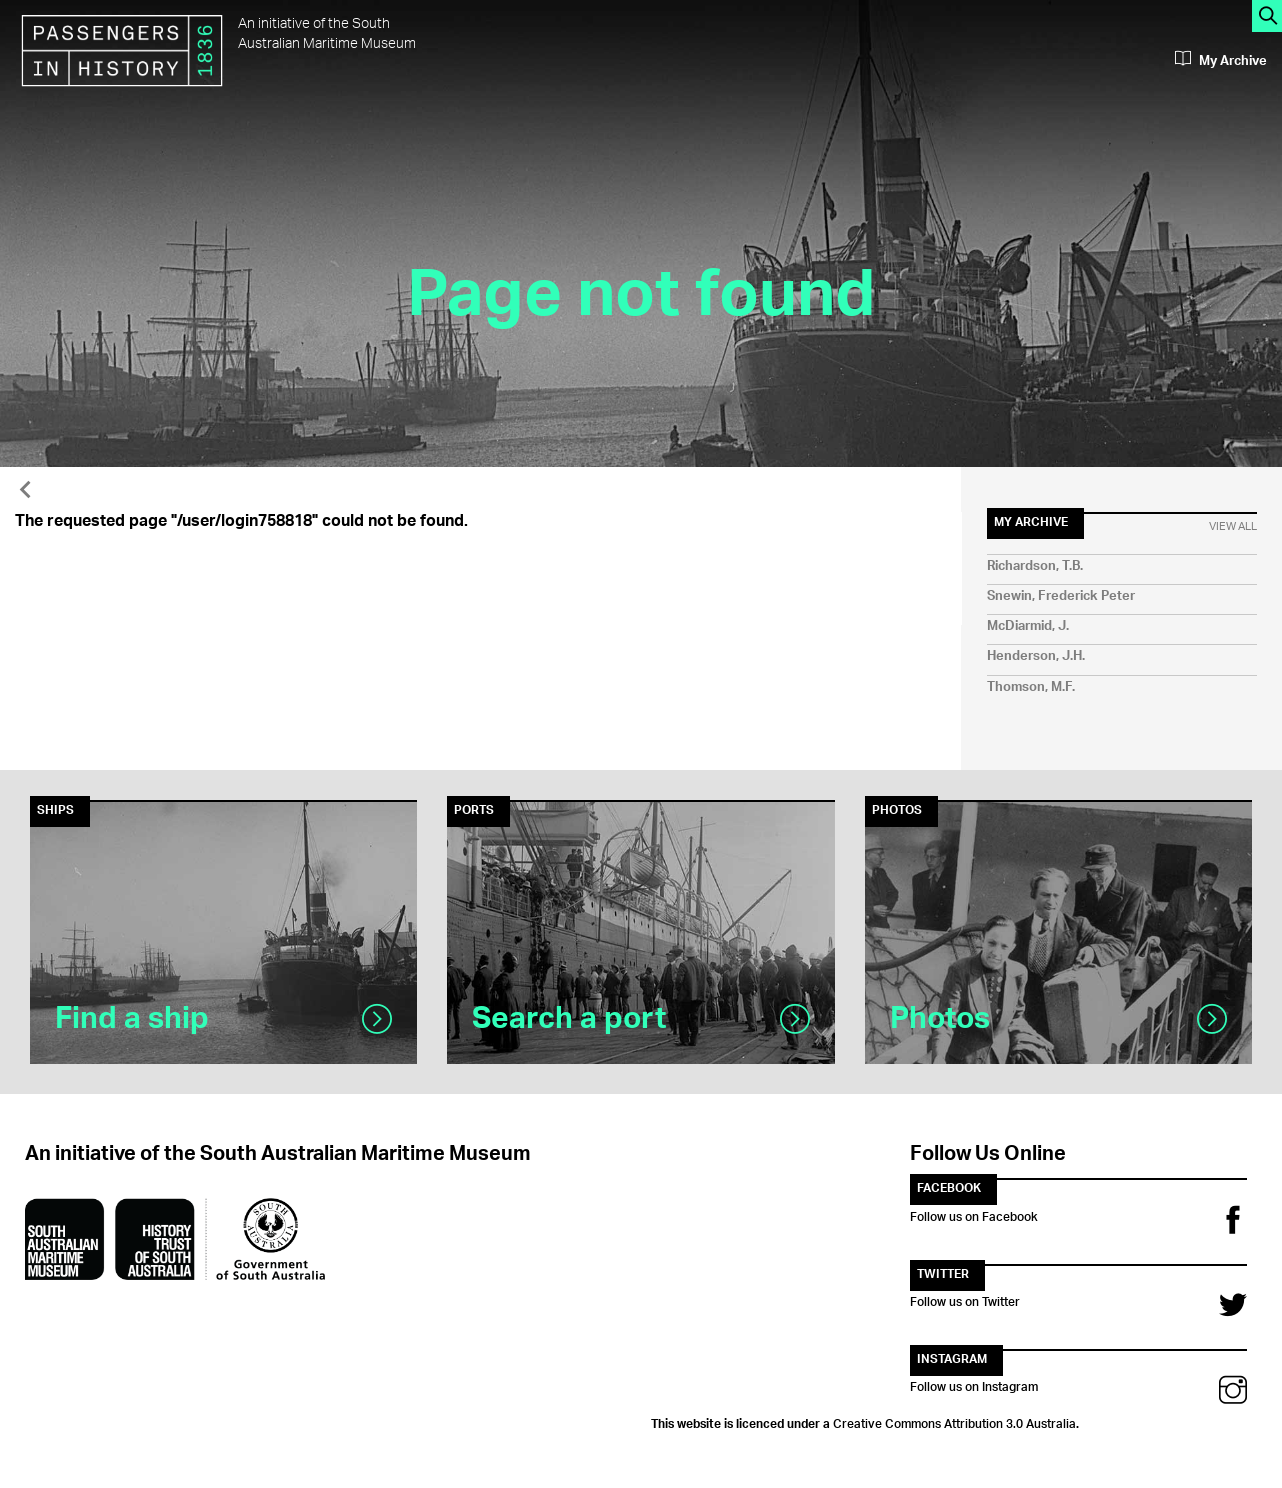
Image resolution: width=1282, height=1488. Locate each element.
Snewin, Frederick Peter (1061, 596)
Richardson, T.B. (1035, 566)
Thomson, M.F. (1031, 687)
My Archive (1221, 61)
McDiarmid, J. (1028, 626)
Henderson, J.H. (1036, 656)
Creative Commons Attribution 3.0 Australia (954, 1421)
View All (1233, 527)
